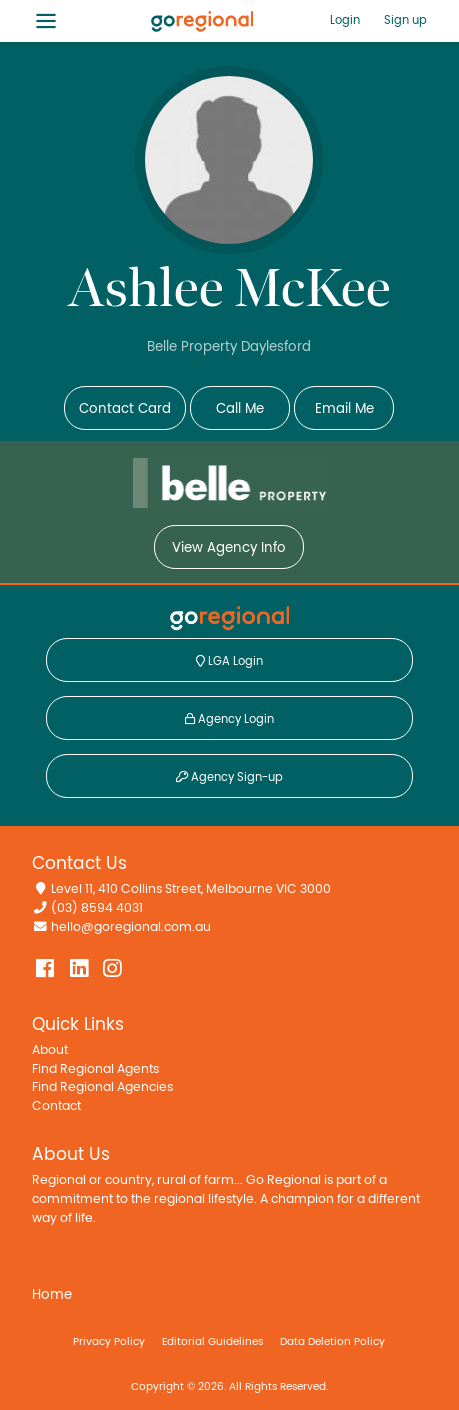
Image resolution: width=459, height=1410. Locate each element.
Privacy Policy (109, 1341)
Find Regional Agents (95, 1069)
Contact (56, 1106)
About (50, 1050)
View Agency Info (229, 548)
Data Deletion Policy (332, 1341)
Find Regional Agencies (102, 1087)
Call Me (240, 409)
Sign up (405, 20)
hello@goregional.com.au (131, 927)
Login (345, 20)
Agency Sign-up (229, 777)
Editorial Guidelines (212, 1341)
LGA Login (229, 661)
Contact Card (125, 409)
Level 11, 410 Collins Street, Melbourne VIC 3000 (191, 889)
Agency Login (229, 719)
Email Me (344, 409)
